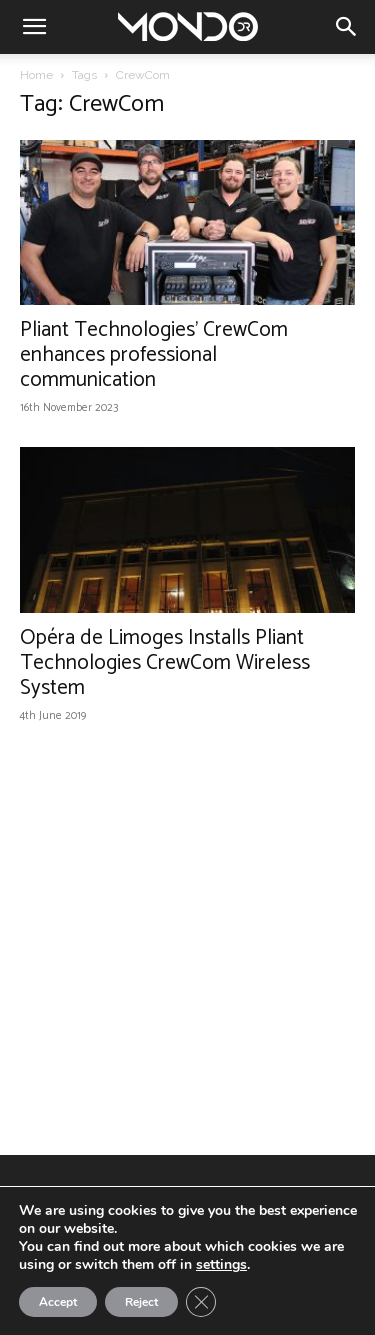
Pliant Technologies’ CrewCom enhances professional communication (154, 355)
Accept (58, 1302)
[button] (34, 27)
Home (36, 75)
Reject (141, 1302)
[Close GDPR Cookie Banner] (201, 1302)
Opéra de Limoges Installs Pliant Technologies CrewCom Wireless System (165, 663)
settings (221, 1265)
